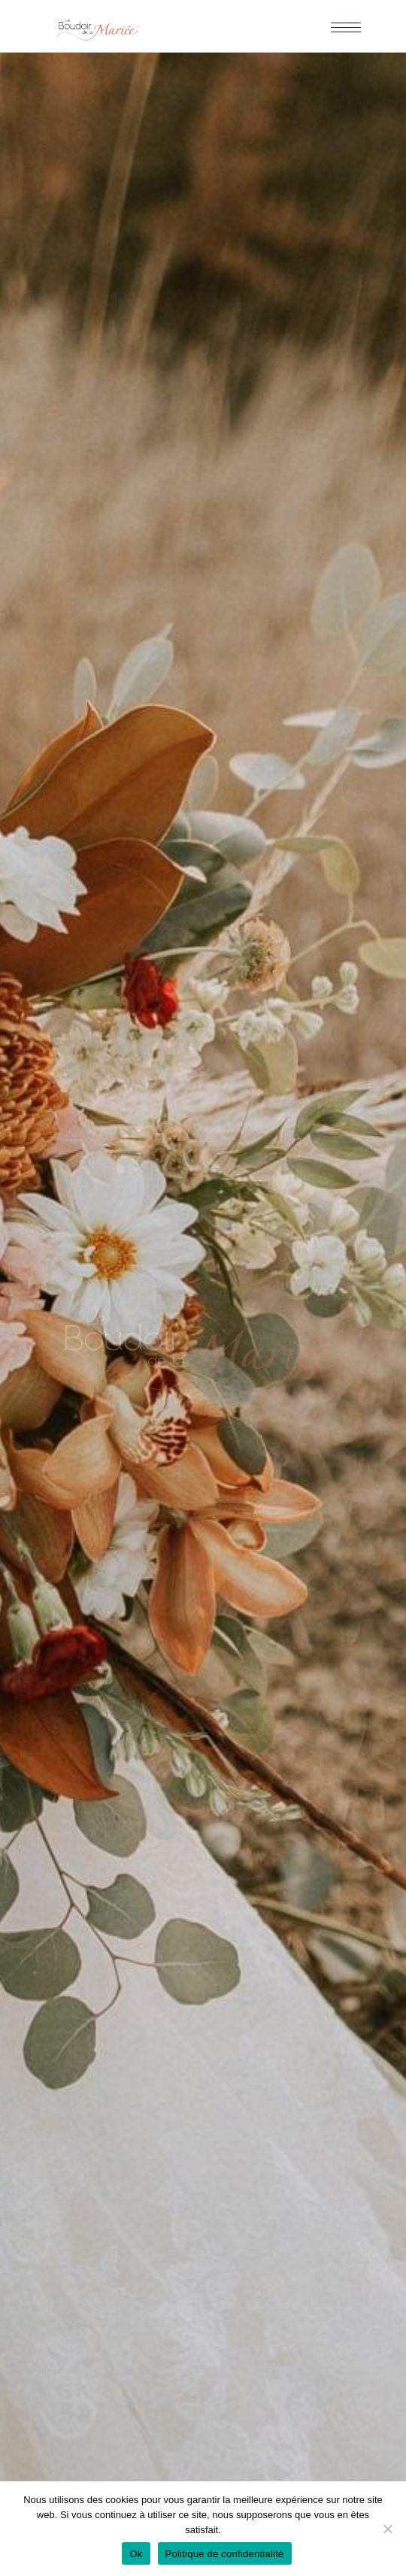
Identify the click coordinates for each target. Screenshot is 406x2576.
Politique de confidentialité (224, 2553)
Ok (135, 2553)
